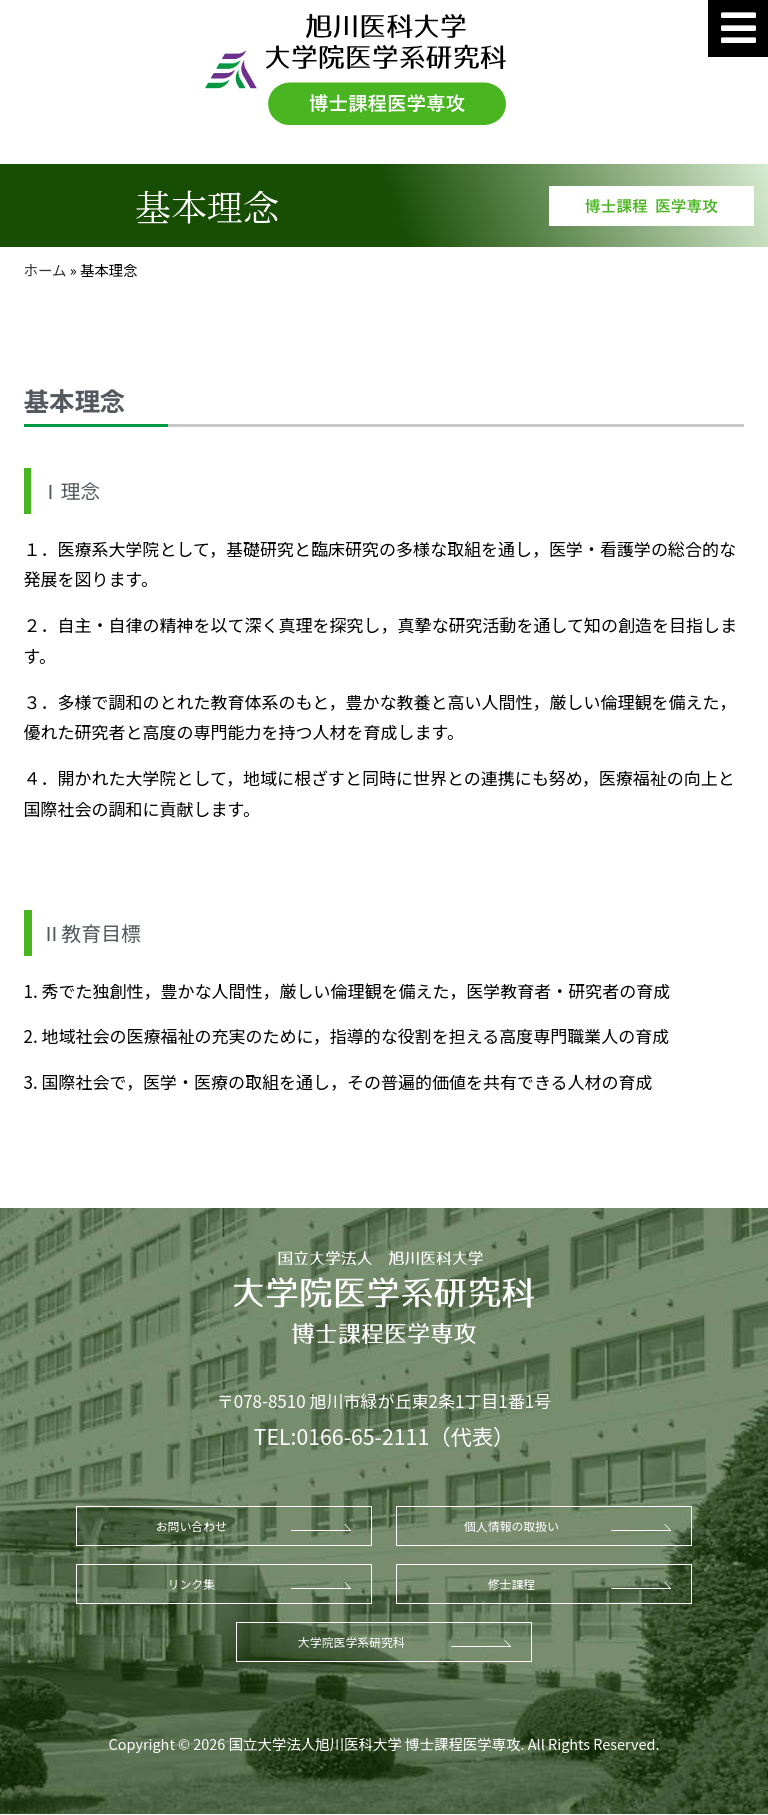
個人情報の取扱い (511, 1525)
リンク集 (192, 1583)
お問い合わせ (191, 1525)
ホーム (45, 269)
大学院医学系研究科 (351, 1641)
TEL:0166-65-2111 (341, 1435)
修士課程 (512, 1583)
